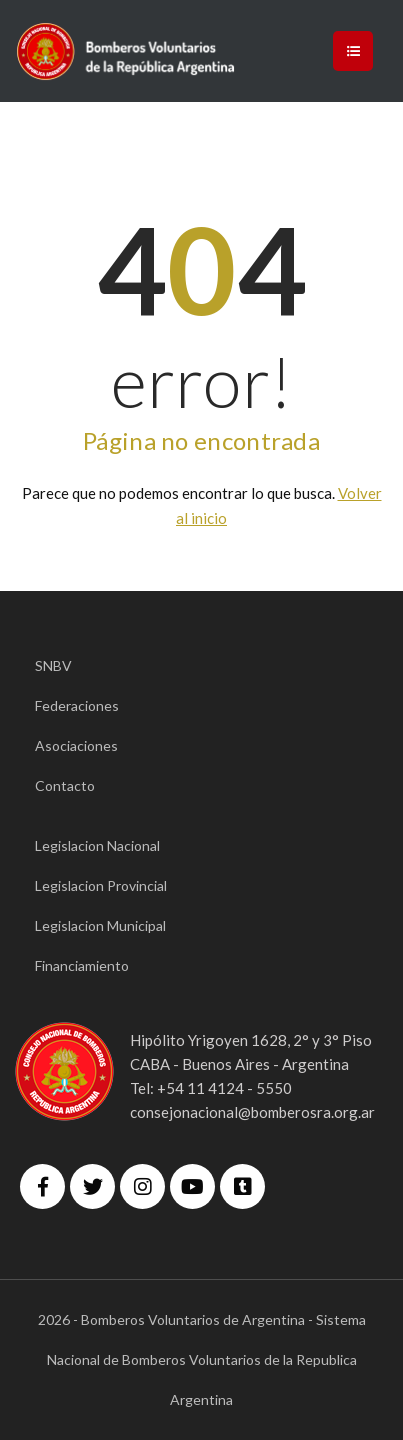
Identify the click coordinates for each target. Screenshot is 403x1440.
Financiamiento (82, 965)
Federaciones (77, 705)
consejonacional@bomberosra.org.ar (252, 1112)
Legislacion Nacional (97, 845)
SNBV (53, 665)
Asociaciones (76, 745)
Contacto (65, 785)
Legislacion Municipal (100, 925)
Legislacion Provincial (101, 885)
